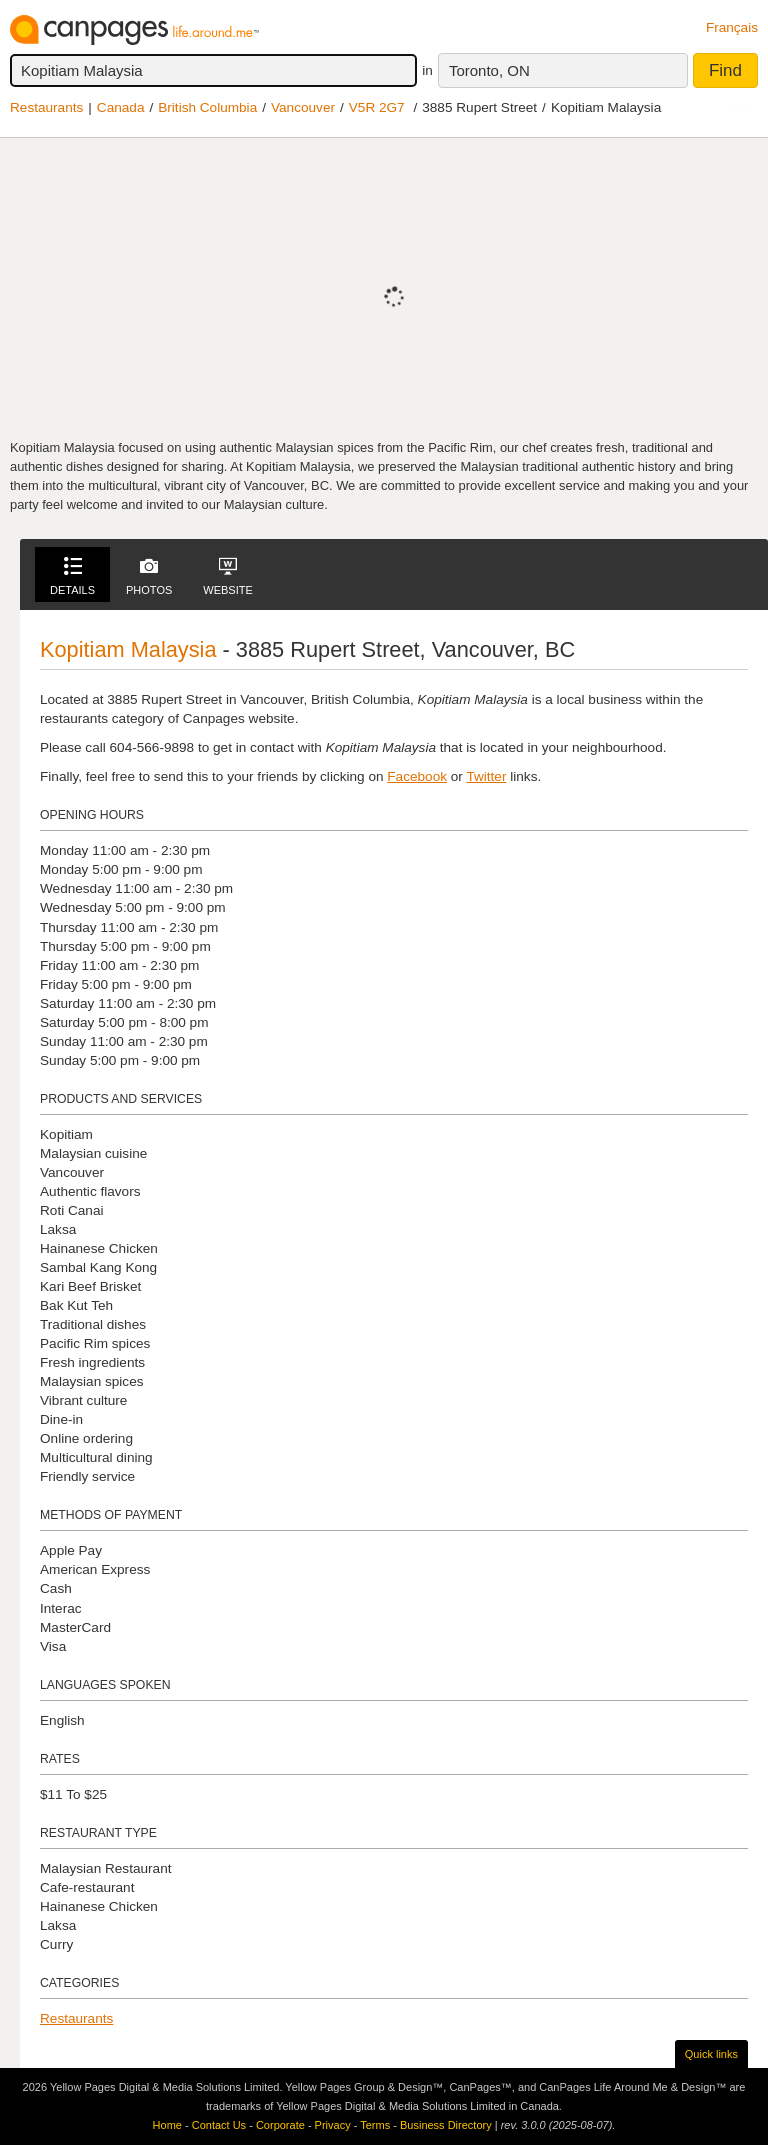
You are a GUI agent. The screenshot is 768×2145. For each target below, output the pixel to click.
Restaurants (46, 107)
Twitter (486, 776)
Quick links (711, 2054)
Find (725, 70)
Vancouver (303, 107)
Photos (149, 576)
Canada (121, 107)
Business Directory (446, 2125)
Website (228, 576)
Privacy (333, 2125)
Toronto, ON (489, 70)
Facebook (417, 776)
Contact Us (219, 2125)
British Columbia (207, 107)
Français (732, 27)
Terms (375, 2125)
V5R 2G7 (377, 107)
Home (167, 2125)
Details (72, 576)
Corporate (280, 2125)
